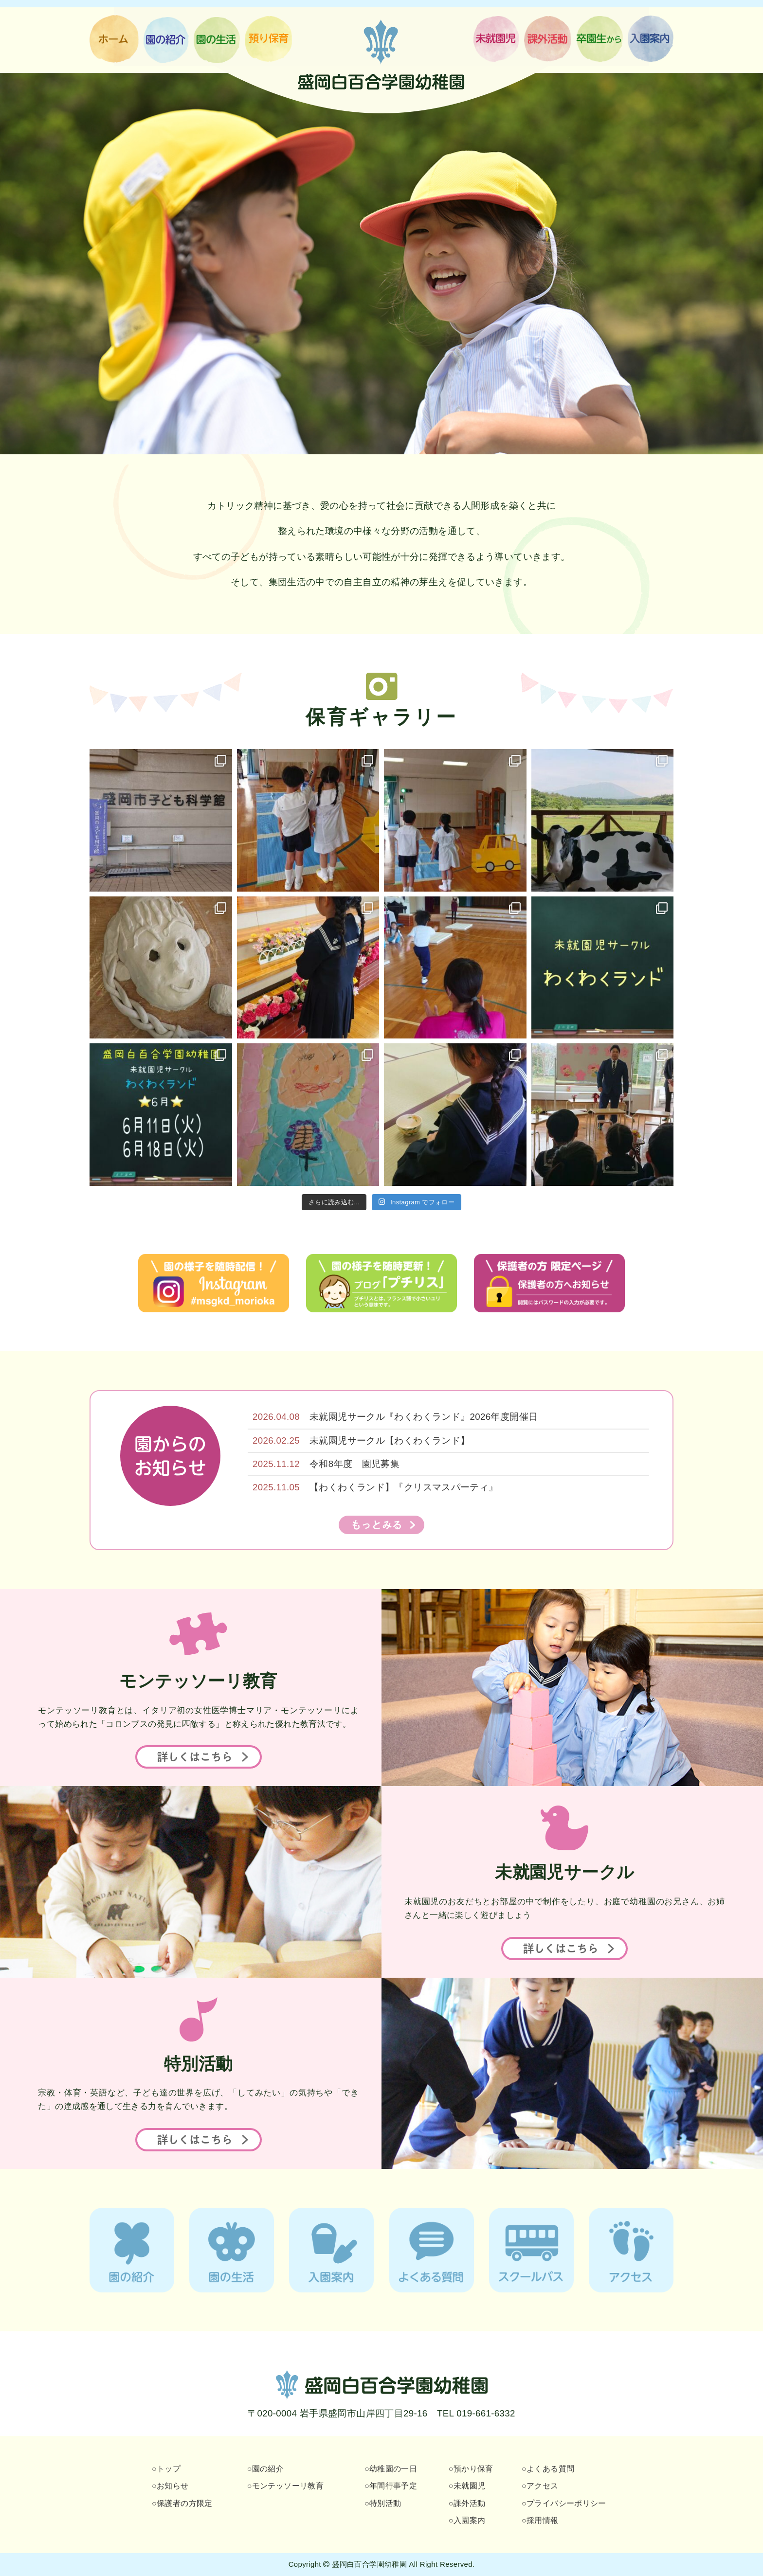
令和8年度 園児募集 (354, 1464)
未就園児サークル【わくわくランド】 (389, 1440)
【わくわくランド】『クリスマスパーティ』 (403, 1487)
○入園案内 (467, 2520)
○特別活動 (382, 2503)
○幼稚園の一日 (390, 2469)
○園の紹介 (265, 2469)
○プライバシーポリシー (564, 2503)
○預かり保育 (471, 2469)
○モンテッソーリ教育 (285, 2486)
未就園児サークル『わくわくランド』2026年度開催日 (423, 1417)
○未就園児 (467, 2486)
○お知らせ (170, 2486)
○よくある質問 (548, 2469)
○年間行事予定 (390, 2486)
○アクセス (540, 2486)
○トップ (166, 2469)
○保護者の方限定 (182, 2503)
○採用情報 (540, 2520)
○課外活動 (467, 2503)
